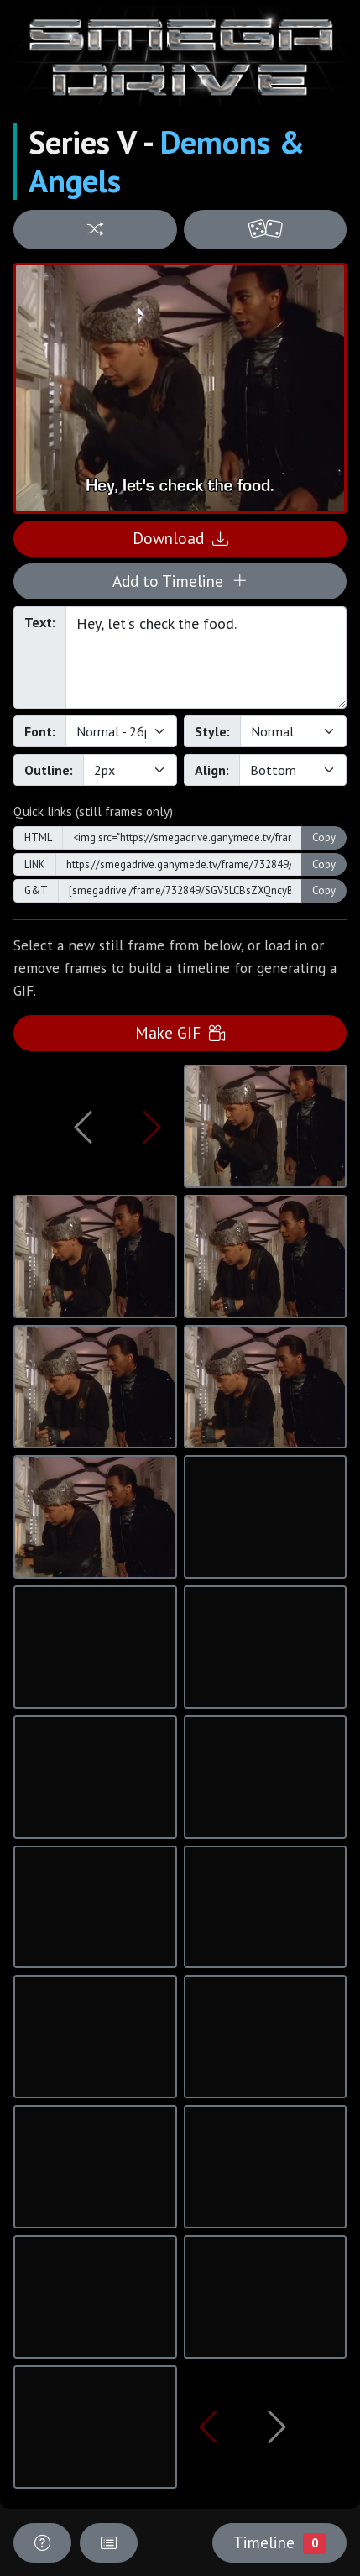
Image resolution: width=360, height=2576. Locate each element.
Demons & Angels (167, 161)
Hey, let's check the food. (206, 657)
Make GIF (180, 1032)
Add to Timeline (180, 580)
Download (180, 537)
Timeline (279, 2542)
